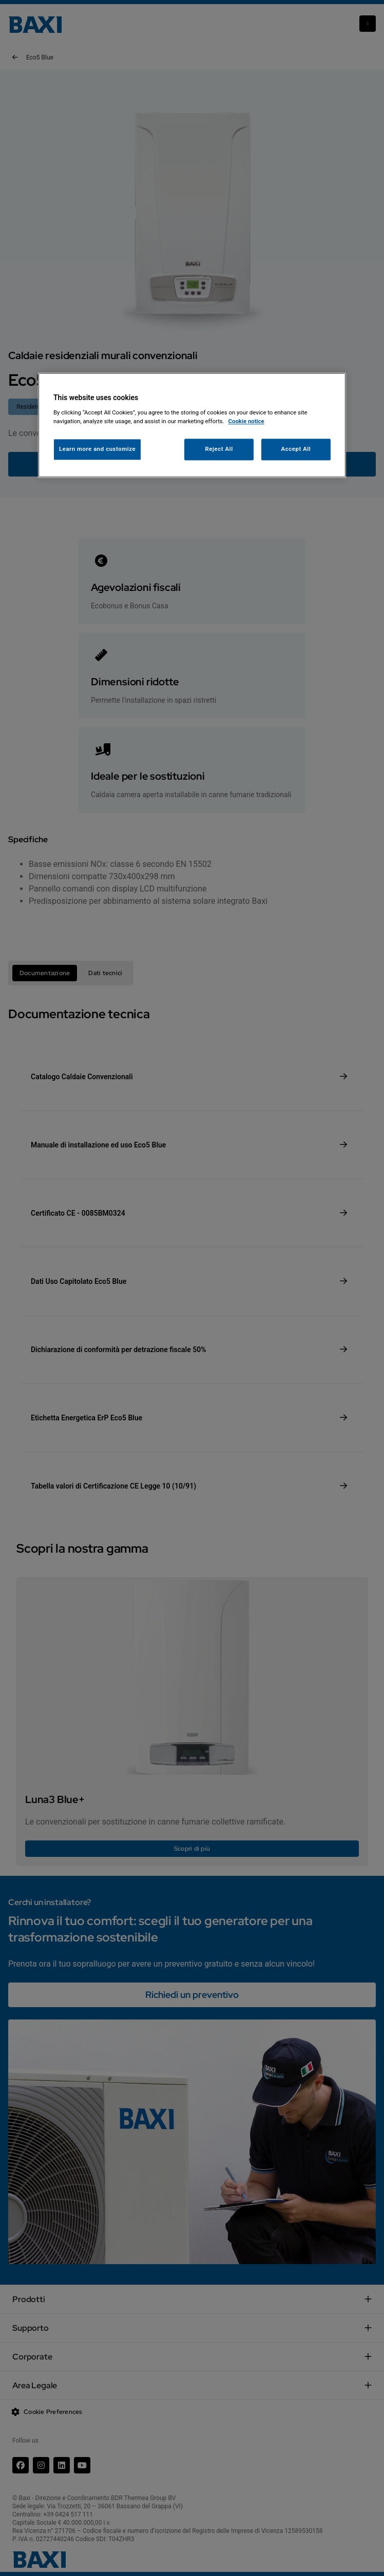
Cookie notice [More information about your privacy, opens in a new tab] (246, 421)
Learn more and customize (97, 448)
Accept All (296, 448)
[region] (192, 425)
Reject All (219, 448)
